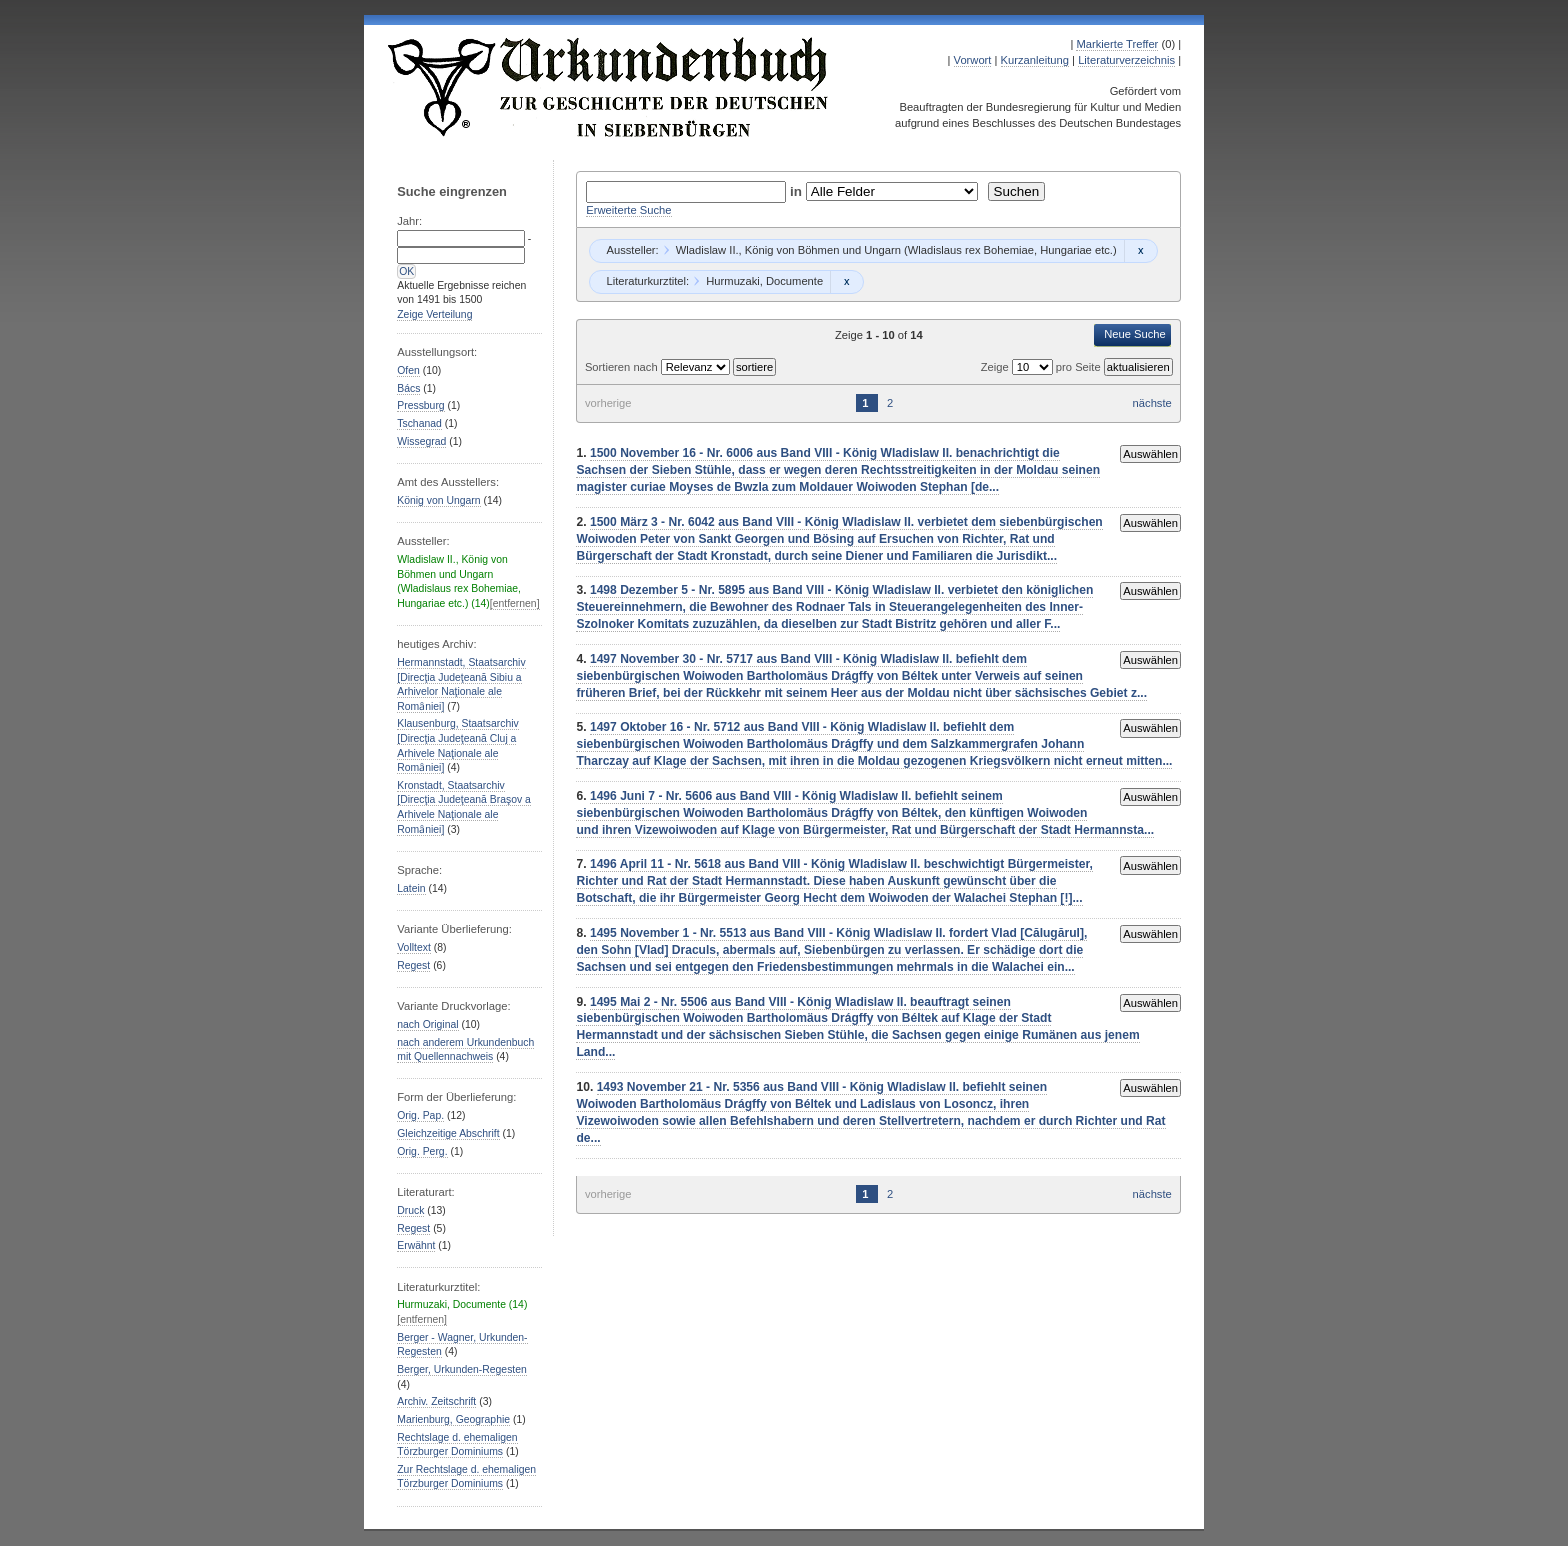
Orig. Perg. (422, 1151)
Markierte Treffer (1117, 44)
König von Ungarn (438, 500)
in (798, 191)
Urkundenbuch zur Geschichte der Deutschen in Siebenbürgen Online (609, 87)
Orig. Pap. (420, 1115)
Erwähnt (416, 1245)
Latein (411, 888)
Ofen (408, 370)
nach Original (427, 1024)
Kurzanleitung (1035, 60)
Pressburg (420, 405)
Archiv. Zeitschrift (436, 1401)
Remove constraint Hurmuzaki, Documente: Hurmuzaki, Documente (846, 282)
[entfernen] (515, 603)
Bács (408, 388)
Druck (410, 1210)
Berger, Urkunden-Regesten (462, 1369)
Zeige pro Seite (1042, 367)
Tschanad (419, 423)
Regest (413, 965)
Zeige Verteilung (434, 314)
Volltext (414, 947)
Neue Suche (1135, 334)
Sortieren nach (623, 367)
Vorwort (973, 60)
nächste (1152, 403)
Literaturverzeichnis (1126, 60)
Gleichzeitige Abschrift (448, 1133)
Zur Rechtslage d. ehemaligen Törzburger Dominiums (466, 1477)
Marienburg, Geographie (453, 1419)
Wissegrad (421, 441)
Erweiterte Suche (628, 210)
